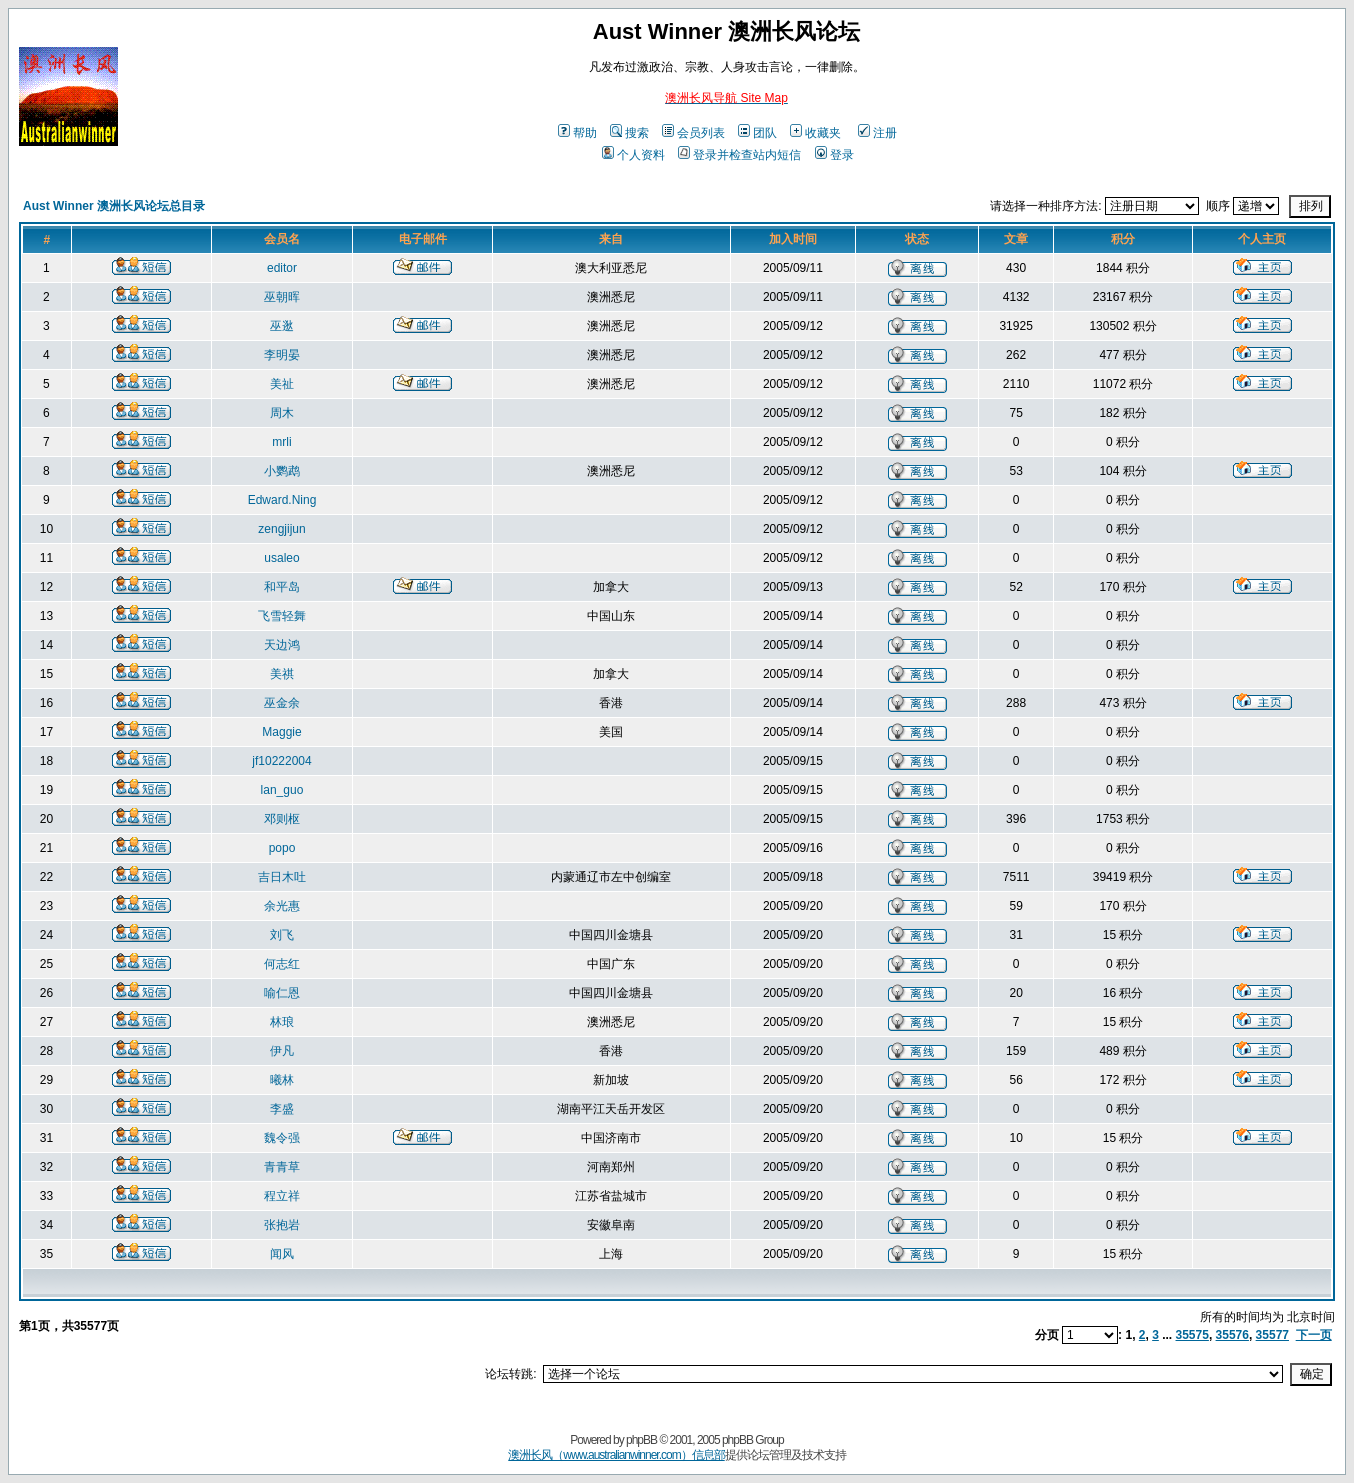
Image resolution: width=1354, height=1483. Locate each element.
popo (282, 848)
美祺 (282, 674)
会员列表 (693, 133)
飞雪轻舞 (282, 616)
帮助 (577, 133)
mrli (281, 442)
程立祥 (282, 1196)
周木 (282, 413)
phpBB (641, 1440)
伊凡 (282, 1051)
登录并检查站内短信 (739, 155)
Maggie (281, 732)
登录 (834, 155)
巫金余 (282, 703)
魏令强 (282, 1138)
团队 (757, 133)
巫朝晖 (282, 297)
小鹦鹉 (282, 471)
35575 (1192, 1335)
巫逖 (282, 326)
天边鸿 (282, 645)
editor (282, 268)
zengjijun (281, 529)
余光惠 (282, 906)
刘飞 (282, 935)
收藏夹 (815, 133)
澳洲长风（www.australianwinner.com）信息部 (616, 1455)
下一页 (1314, 1335)
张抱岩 (282, 1225)
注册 (877, 133)
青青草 (282, 1167)
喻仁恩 (282, 993)
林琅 (282, 1022)
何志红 (282, 964)
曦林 (282, 1080)
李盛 (282, 1109)
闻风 (282, 1254)
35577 (1272, 1335)
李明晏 (282, 355)
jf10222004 (281, 761)
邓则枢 (282, 819)
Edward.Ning (282, 500)
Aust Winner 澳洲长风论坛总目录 (114, 206)
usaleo (281, 558)
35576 (1232, 1335)
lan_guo (282, 790)
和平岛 (282, 587)
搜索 (629, 133)
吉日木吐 (282, 877)
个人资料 (633, 155)
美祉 (282, 384)
